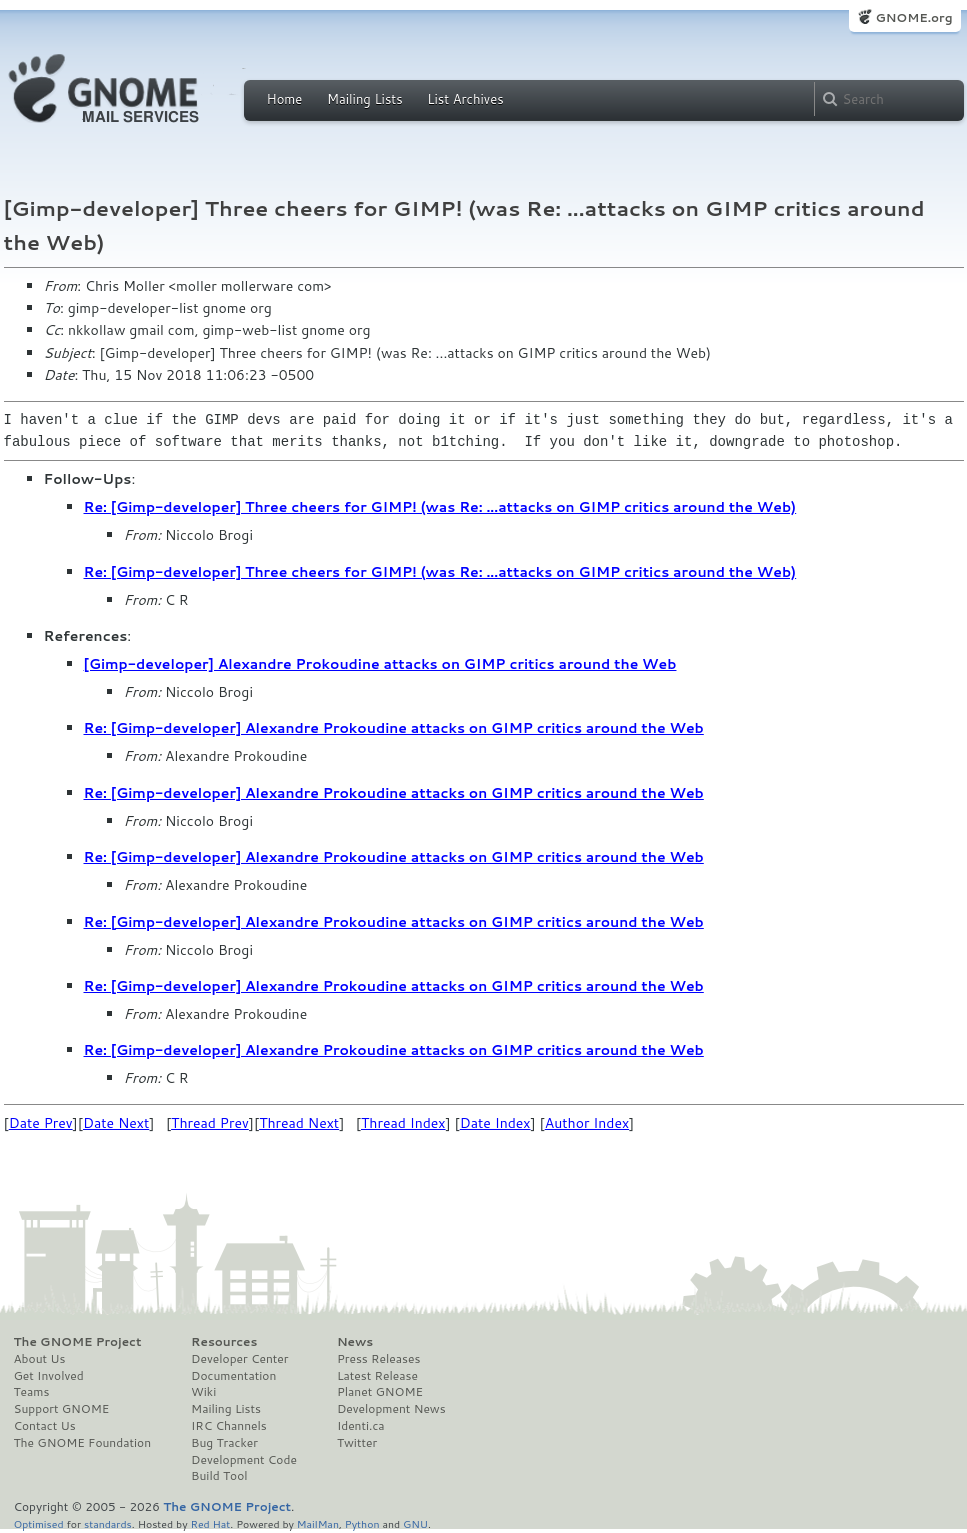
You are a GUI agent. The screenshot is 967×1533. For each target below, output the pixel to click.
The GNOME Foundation (83, 1443)
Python (362, 1523)
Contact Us (45, 1426)
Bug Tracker (224, 1443)
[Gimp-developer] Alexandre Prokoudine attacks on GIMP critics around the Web (380, 664)
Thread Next (299, 1123)
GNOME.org (913, 17)
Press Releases (378, 1359)
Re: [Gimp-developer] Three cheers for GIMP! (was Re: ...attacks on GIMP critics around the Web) (440, 507)
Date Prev (41, 1123)
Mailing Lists (365, 99)
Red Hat (210, 1523)
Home (285, 99)
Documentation (233, 1376)
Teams (32, 1392)
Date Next (116, 1123)
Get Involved (49, 1376)
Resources (224, 1342)
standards (108, 1523)
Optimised (39, 1523)
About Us (40, 1359)
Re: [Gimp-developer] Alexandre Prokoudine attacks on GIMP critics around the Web (394, 728)
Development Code (244, 1460)
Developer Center (239, 1359)
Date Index (495, 1123)
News (355, 1342)
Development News (391, 1409)
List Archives (465, 99)
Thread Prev (210, 1123)
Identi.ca (361, 1426)
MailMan (318, 1523)
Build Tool (219, 1476)
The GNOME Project (78, 1342)
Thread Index (403, 1123)
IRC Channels (229, 1426)
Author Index (587, 1123)
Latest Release (377, 1376)
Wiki (203, 1392)
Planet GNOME (380, 1392)
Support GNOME (62, 1409)
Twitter (357, 1443)
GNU (415, 1523)
